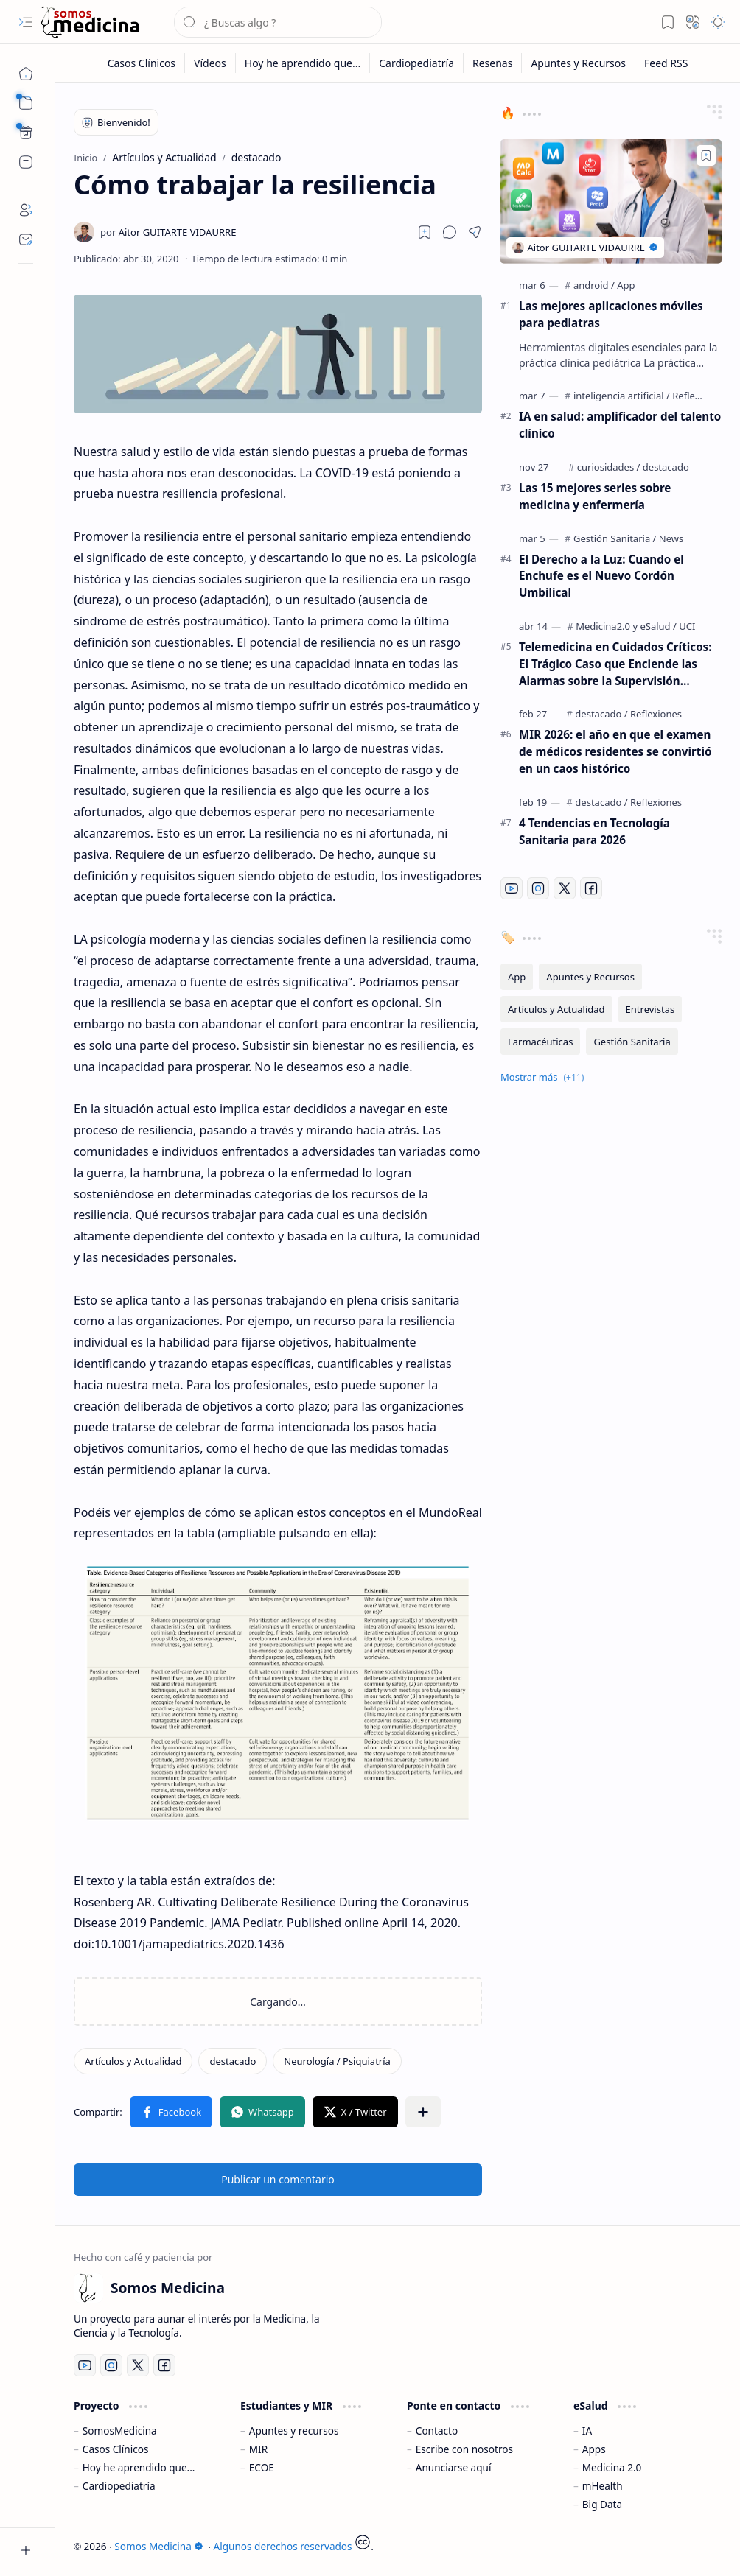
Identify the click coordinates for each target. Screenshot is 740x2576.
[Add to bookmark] (706, 155)
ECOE (261, 2467)
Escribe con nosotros (464, 2449)
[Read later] (424, 232)
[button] (26, 22)
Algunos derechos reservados (283, 2546)
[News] (671, 538)
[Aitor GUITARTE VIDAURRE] (168, 232)
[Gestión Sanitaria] (615, 538)
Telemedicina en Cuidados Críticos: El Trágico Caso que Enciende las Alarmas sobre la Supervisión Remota (615, 664)
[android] (594, 285)
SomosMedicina (120, 2431)
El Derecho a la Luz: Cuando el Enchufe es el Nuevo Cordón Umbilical (601, 576)
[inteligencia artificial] (621, 395)
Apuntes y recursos (294, 2431)
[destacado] (232, 2061)
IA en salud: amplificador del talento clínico (620, 425)
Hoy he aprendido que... (139, 2467)
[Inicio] (26, 73)
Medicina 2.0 (612, 2467)
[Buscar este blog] (278, 22)
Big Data (602, 2504)
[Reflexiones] (698, 395)
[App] (626, 285)
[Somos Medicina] (90, 22)
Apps (594, 2449)
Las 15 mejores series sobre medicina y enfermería (595, 496)
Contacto (437, 2431)
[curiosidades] (608, 467)
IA (587, 2431)
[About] (26, 210)
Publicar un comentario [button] (278, 2179)
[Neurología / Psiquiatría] (337, 2061)
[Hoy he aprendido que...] (303, 63)
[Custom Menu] (26, 132)
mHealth (602, 2486)
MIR (258, 2449)
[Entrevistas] (650, 1009)
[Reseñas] (493, 63)
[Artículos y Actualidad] (133, 2061)
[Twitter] (565, 888)
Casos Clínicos (116, 2449)
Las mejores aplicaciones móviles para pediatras (611, 314)
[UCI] (687, 626)
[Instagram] (538, 888)
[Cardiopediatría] (417, 63)
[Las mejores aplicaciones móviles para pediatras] (611, 201)
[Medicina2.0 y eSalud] (626, 626)
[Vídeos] (210, 63)
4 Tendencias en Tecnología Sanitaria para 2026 (594, 831)
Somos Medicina (158, 2546)
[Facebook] (591, 888)
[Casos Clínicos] (142, 63)
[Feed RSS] (666, 63)
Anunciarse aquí (454, 2467)
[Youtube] (511, 888)
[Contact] (26, 239)
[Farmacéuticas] (540, 1041)
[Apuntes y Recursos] (578, 63)
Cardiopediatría (119, 2486)
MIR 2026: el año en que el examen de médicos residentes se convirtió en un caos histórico (615, 751)
